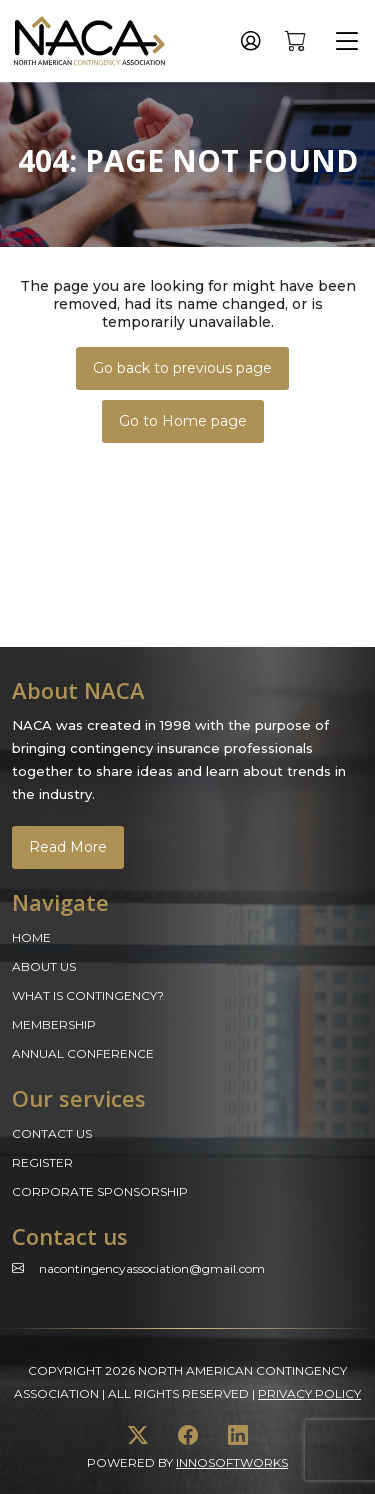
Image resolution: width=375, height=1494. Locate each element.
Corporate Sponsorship (100, 1191)
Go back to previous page (182, 368)
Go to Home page (183, 421)
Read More (68, 847)
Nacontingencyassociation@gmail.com (152, 1268)
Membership (54, 1024)
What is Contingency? (88, 995)
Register (42, 1162)
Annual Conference (83, 1053)
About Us (44, 966)
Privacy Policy (309, 1393)
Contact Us (52, 1133)
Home (31, 937)
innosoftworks (232, 1462)
